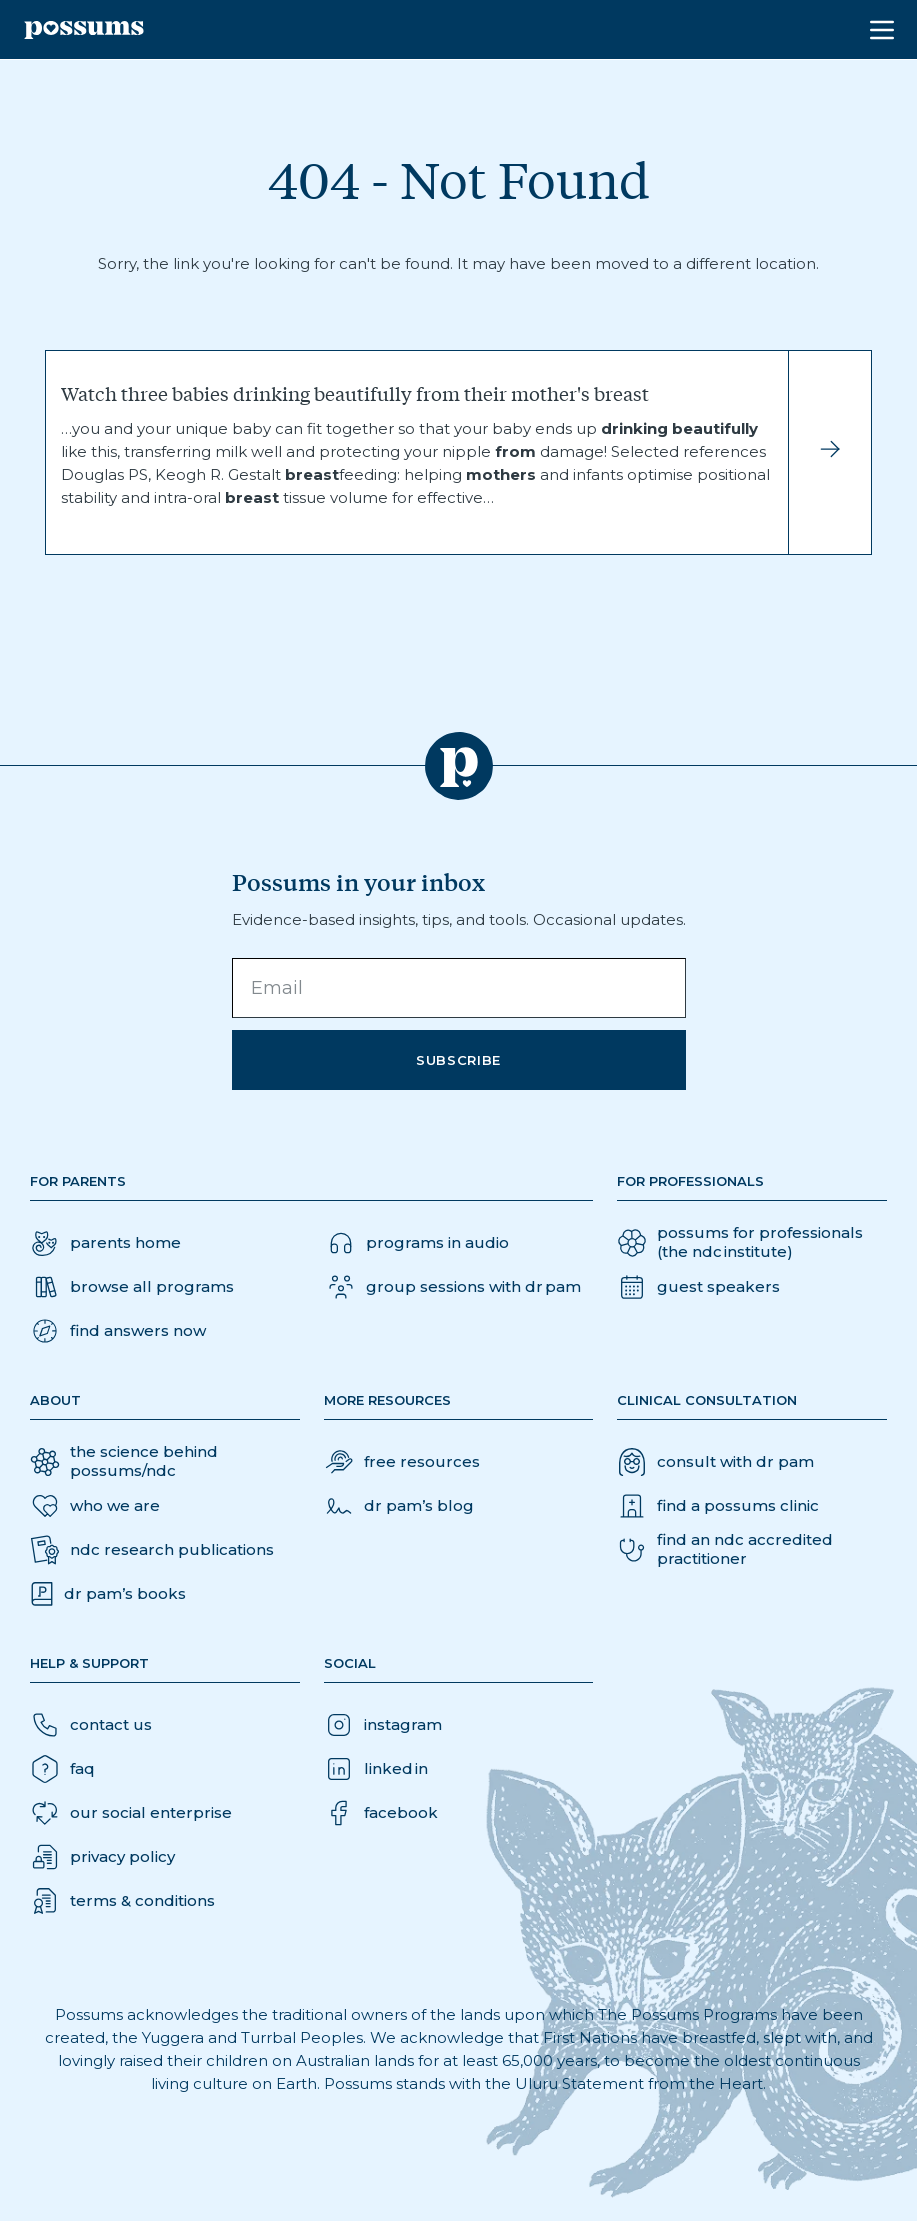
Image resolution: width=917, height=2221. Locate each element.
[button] (118, 1331)
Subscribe (458, 1060)
